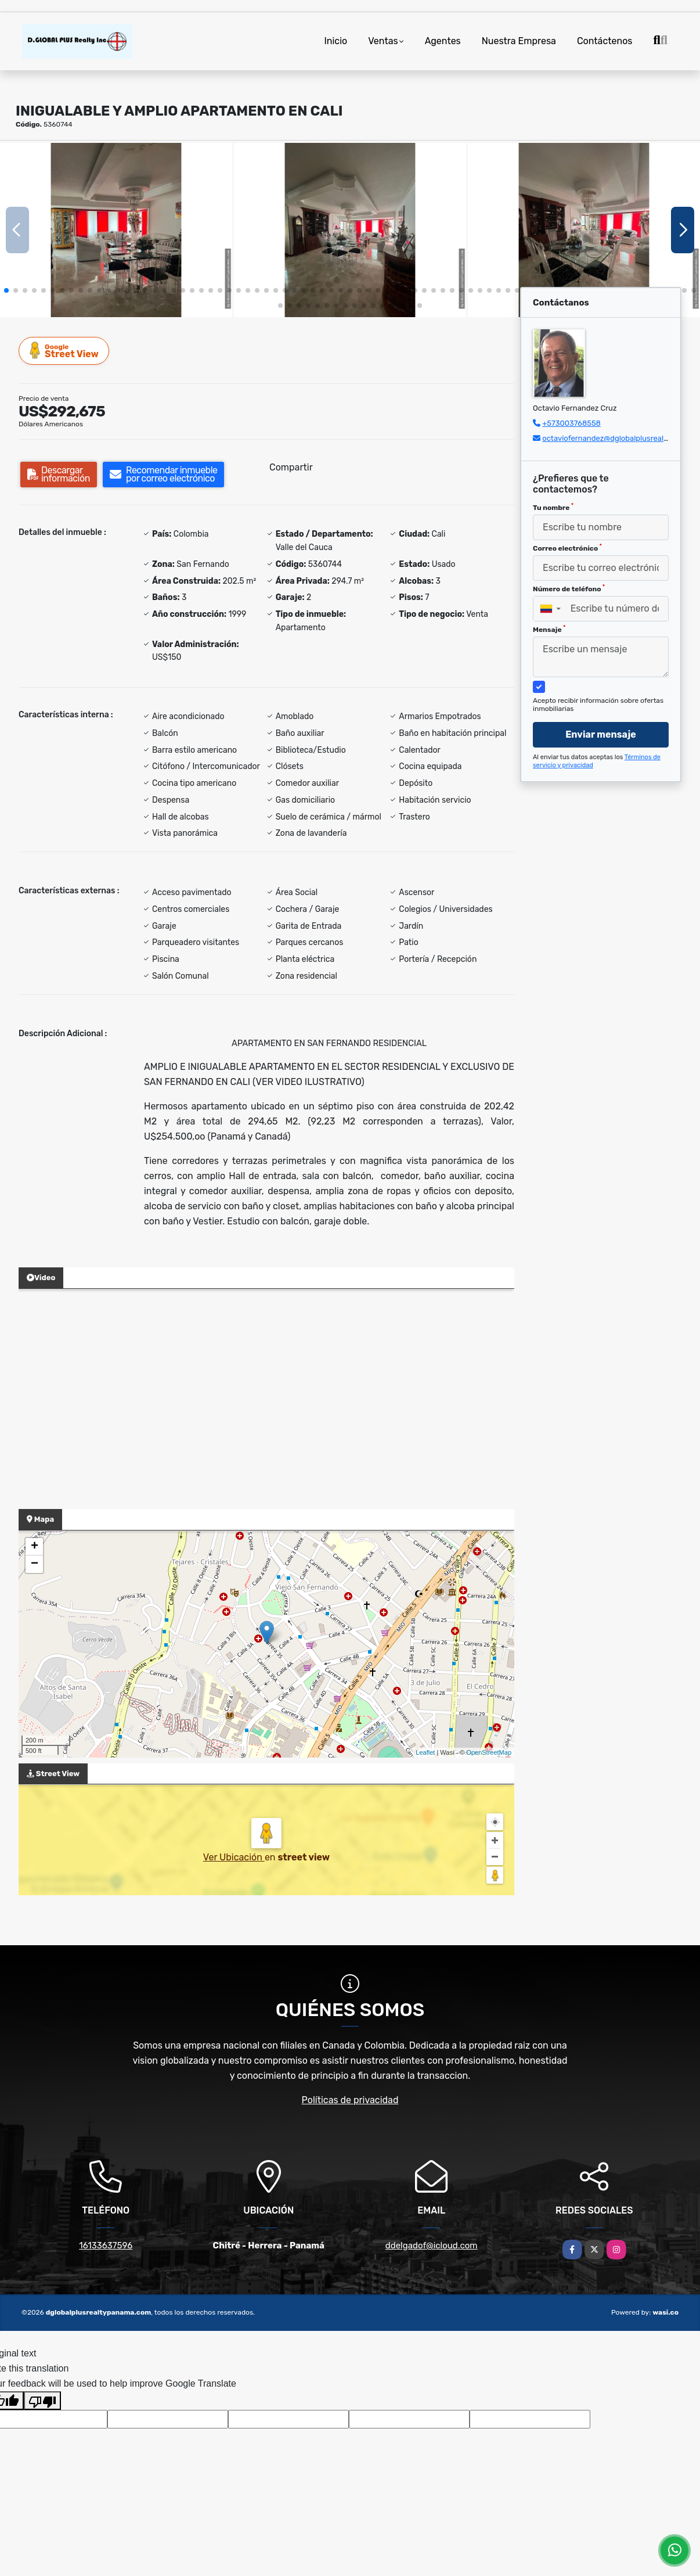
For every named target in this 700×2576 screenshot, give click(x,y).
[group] (116, 230)
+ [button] (34, 1546)
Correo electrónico (567, 547)
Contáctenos (605, 40)
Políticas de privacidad (350, 2100)
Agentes (443, 40)
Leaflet (425, 1752)
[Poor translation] (42, 2400)
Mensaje (549, 629)
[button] (6, 290)
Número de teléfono (569, 588)
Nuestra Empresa (519, 40)
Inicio (335, 40)
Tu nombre (553, 507)
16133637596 (105, 2245)
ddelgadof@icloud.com (431, 2245)
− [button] (34, 1564)
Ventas (383, 40)
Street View (64, 351)
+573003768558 (571, 423)
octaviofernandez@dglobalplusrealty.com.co (620, 438)
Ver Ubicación (234, 1857)
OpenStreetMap (488, 1752)
